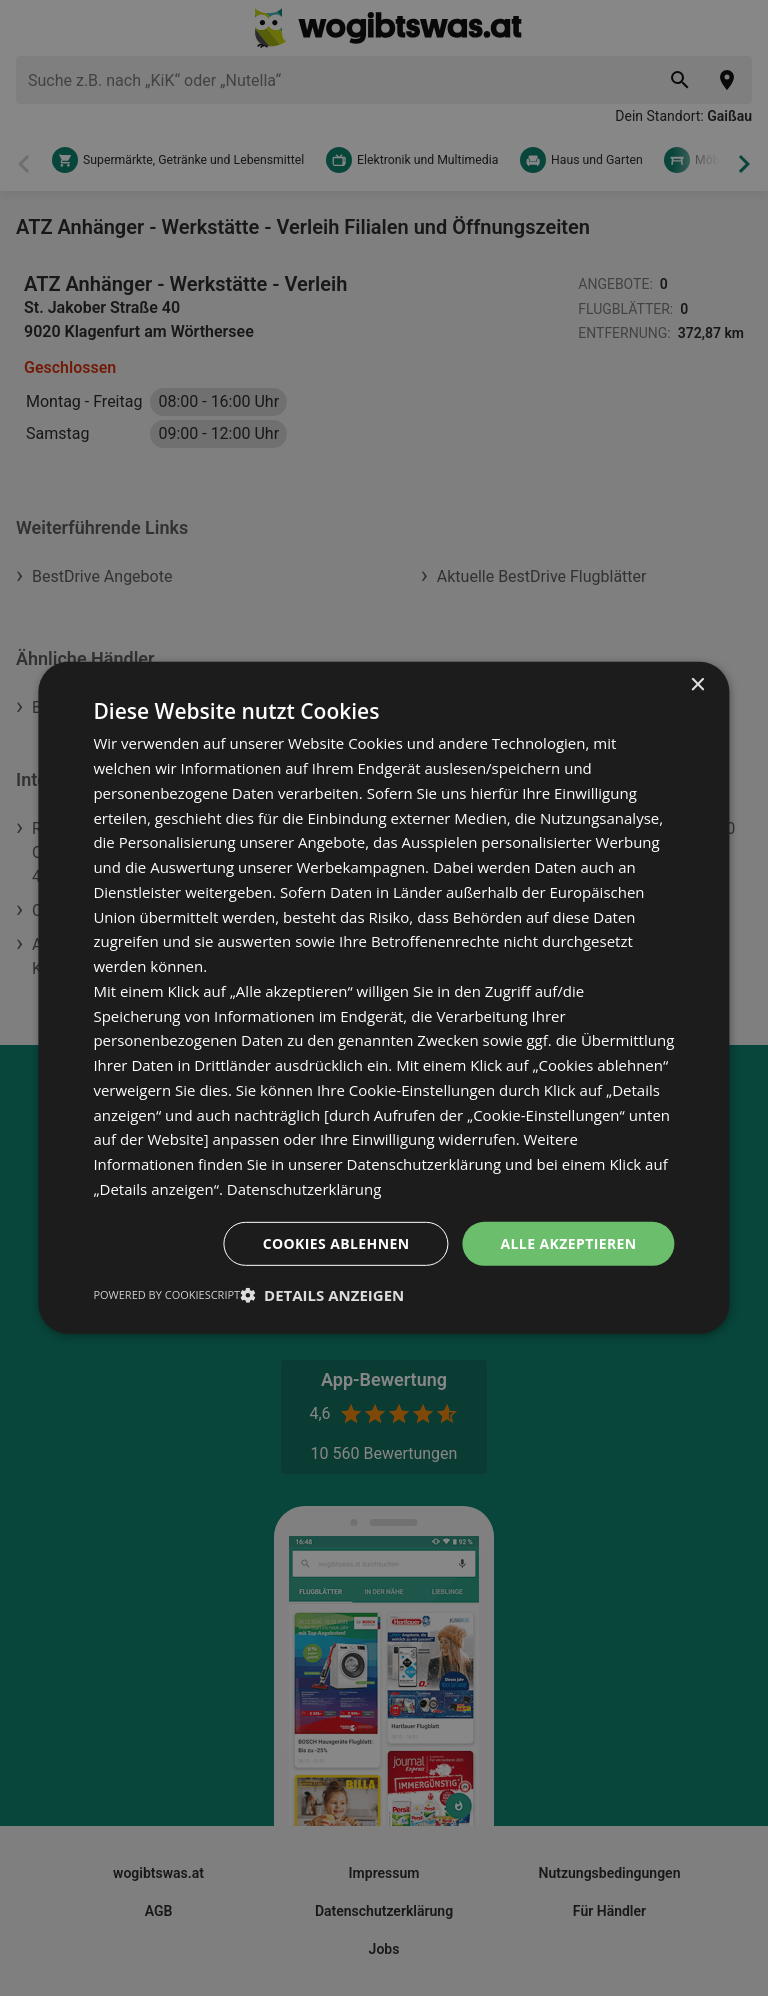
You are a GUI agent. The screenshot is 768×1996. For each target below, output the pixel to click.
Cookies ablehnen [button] (336, 1242)
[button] (322, 1295)
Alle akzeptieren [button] (568, 1242)
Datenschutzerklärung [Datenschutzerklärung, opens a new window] (304, 1189)
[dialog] (383, 998)
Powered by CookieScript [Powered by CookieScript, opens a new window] (166, 1294)
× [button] (697, 685)
